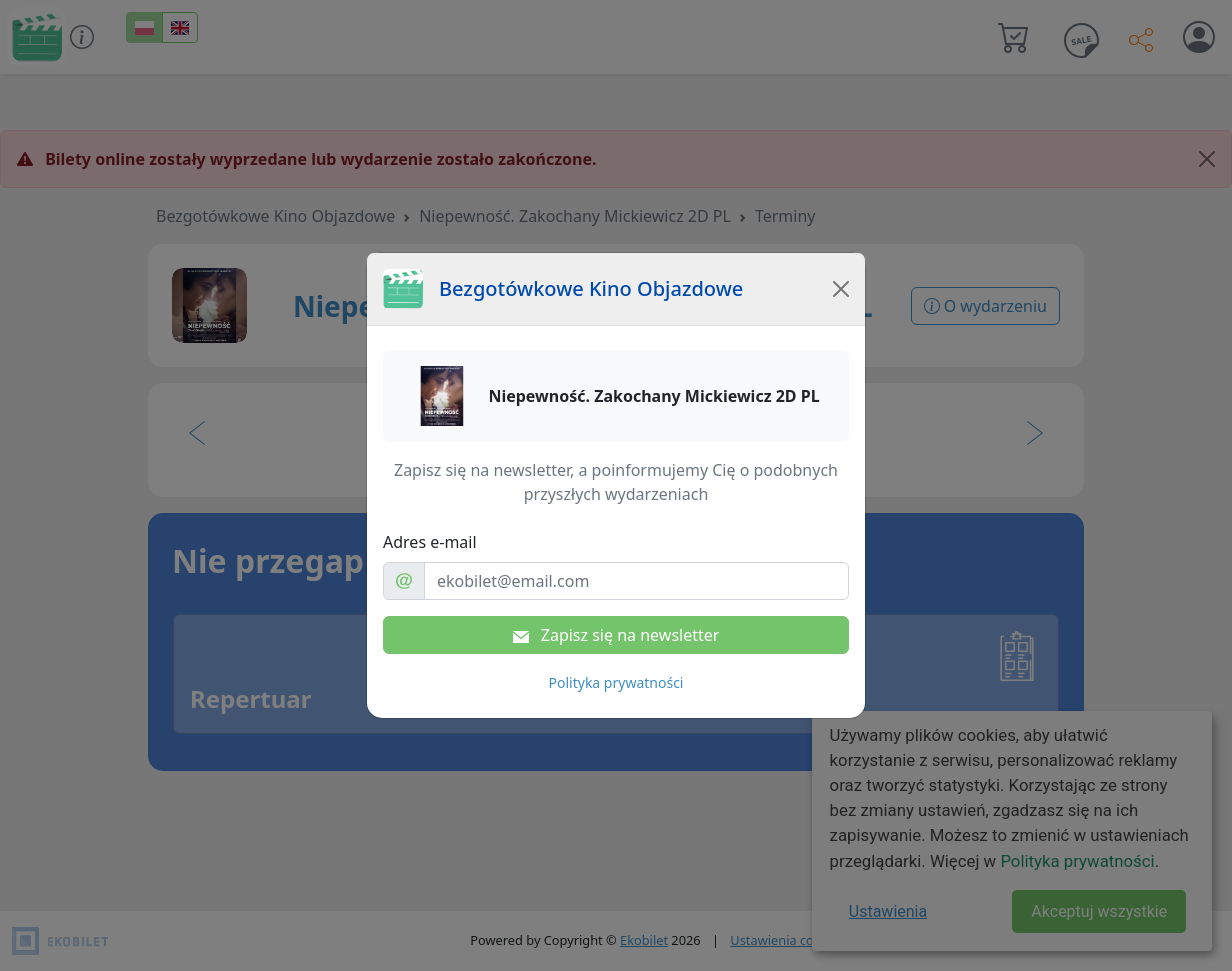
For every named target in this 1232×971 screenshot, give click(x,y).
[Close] (841, 289)
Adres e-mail (430, 542)
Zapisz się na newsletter (616, 635)
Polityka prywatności (616, 682)
